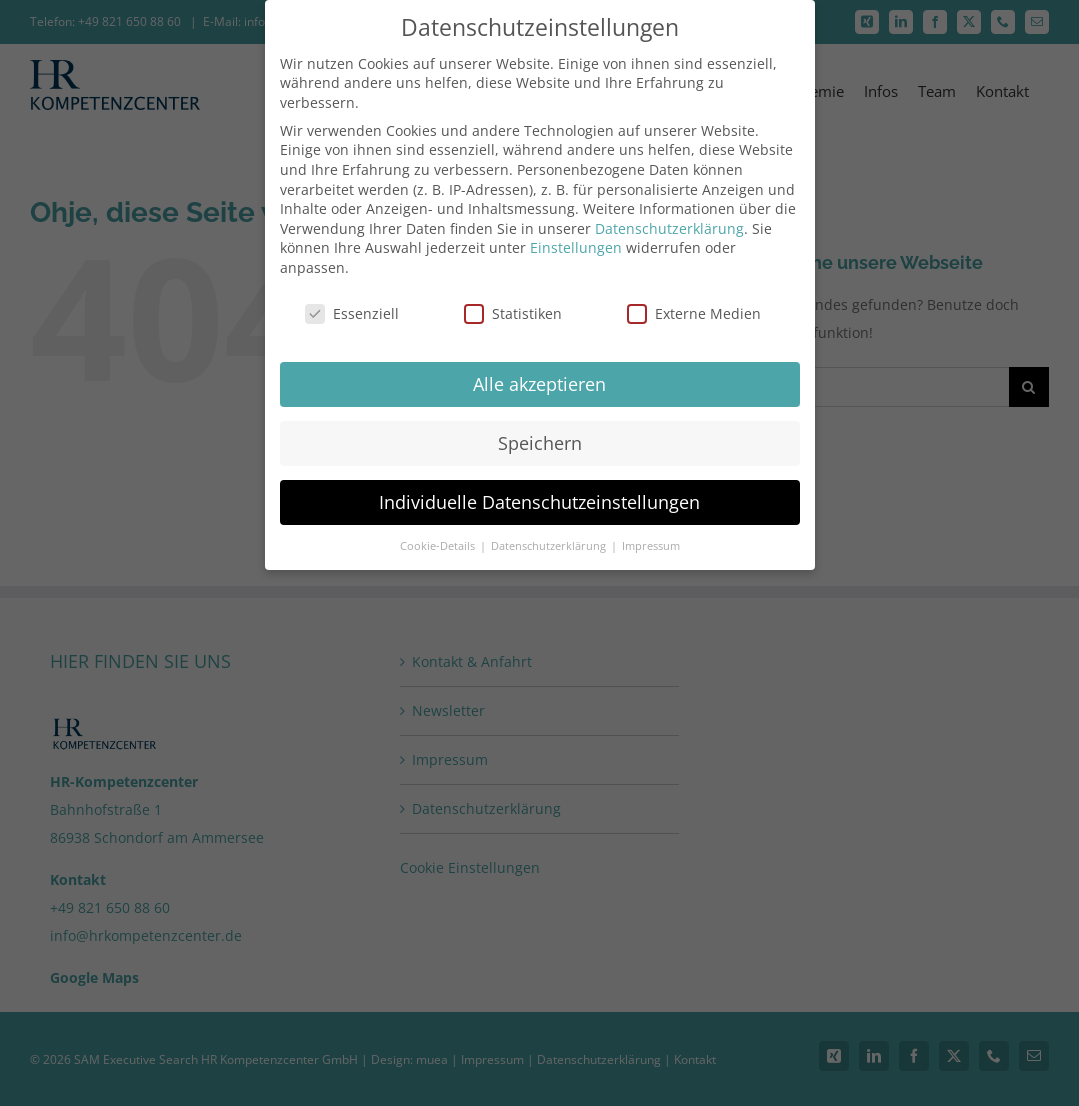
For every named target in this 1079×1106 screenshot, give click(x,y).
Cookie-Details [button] (439, 538)
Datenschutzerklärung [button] (550, 538)
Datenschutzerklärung (669, 220)
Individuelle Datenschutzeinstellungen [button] (539, 494)
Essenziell (352, 305)
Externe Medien (694, 305)
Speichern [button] (540, 435)
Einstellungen (576, 240)
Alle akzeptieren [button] (539, 376)
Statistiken (513, 305)
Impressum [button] (651, 538)
